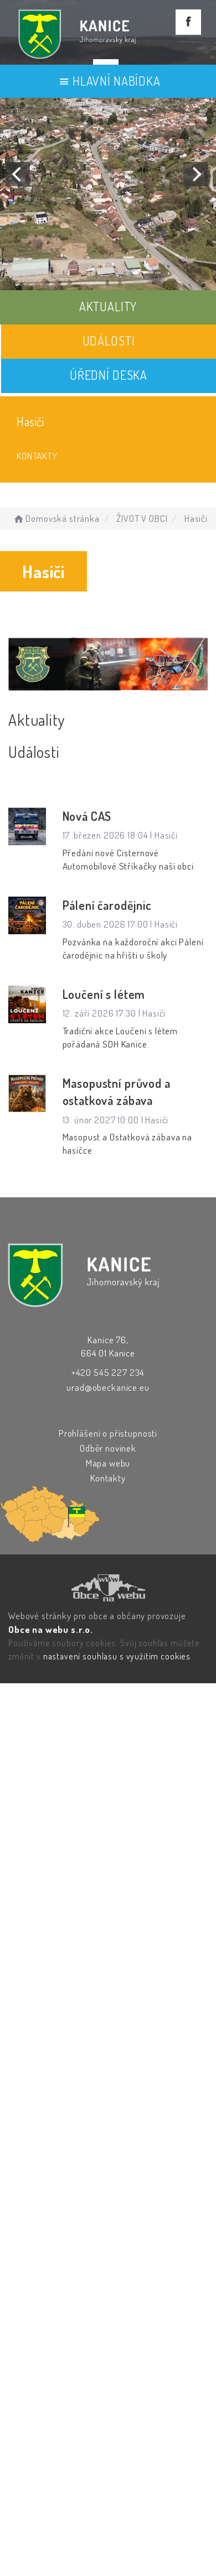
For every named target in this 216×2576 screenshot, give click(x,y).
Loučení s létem (104, 994)
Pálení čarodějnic (107, 905)
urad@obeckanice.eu (107, 1387)
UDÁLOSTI (109, 340)
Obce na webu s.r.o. (50, 1629)
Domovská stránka (55, 518)
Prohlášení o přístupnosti (108, 1433)
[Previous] (18, 174)
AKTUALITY (108, 306)
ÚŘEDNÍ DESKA (108, 375)
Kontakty (37, 456)
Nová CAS (87, 816)
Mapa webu (108, 1463)
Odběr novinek (108, 1448)
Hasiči (30, 421)
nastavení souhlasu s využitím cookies (117, 1656)
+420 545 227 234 (108, 1372)
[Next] (195, 174)
